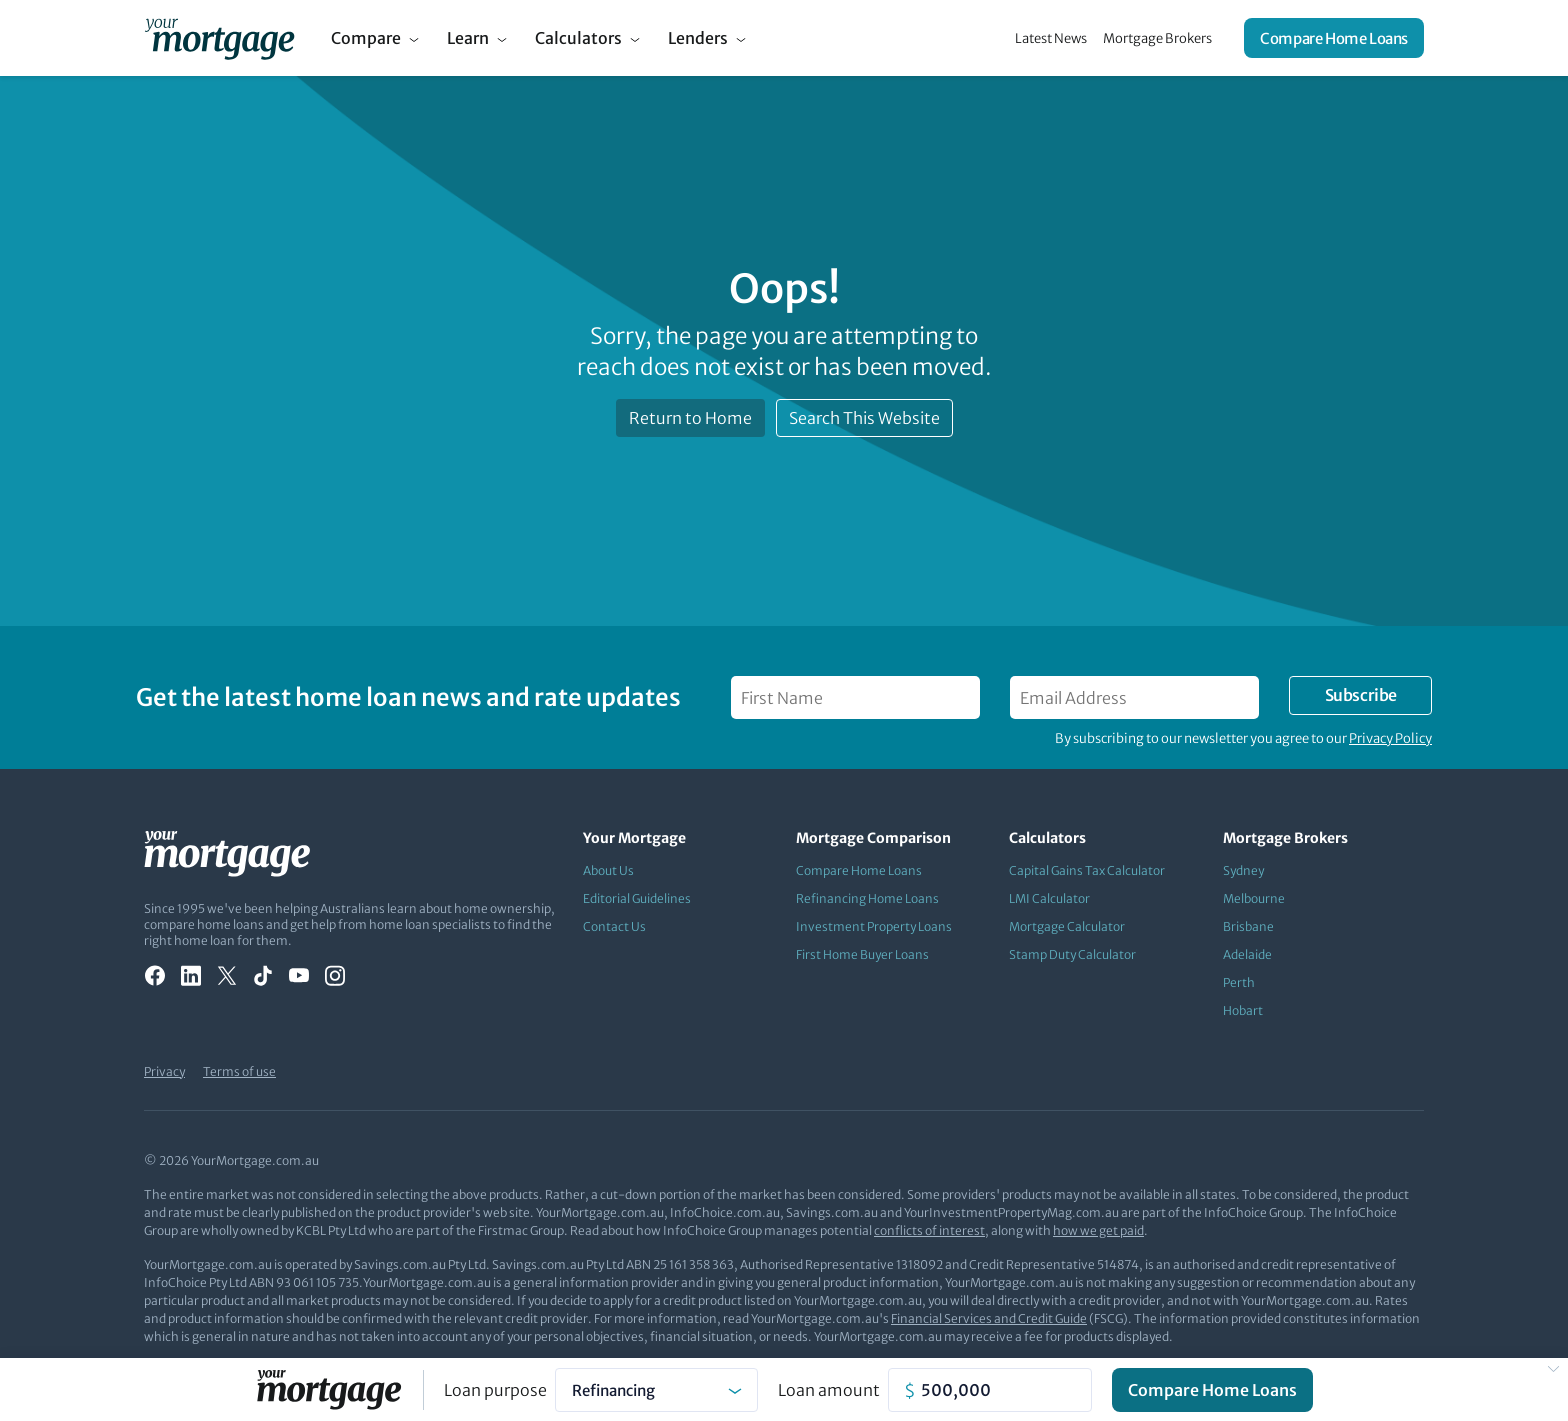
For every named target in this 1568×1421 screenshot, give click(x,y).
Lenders (698, 38)
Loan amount (829, 1390)
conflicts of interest (929, 1230)
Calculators (578, 38)
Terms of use (239, 1071)
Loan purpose (495, 1390)
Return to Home (690, 418)
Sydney (1243, 870)
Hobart (1243, 1010)
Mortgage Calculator (1067, 926)
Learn (468, 38)
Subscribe (1361, 695)
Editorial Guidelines (637, 898)
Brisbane (1248, 926)
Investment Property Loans (874, 926)
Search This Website (864, 418)
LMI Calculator (1049, 898)
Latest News (1051, 38)
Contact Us (614, 926)
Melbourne (1254, 898)
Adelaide (1247, 954)
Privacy (164, 1071)
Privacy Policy (1390, 738)
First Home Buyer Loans (862, 954)
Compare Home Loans (1334, 38)
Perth (1239, 982)
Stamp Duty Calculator (1072, 954)
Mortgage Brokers (1157, 38)
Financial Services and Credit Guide (989, 1318)
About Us (608, 870)
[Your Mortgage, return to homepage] (219, 38)
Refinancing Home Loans (867, 898)
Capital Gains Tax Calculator (1087, 870)
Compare (366, 38)
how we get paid (1098, 1230)
